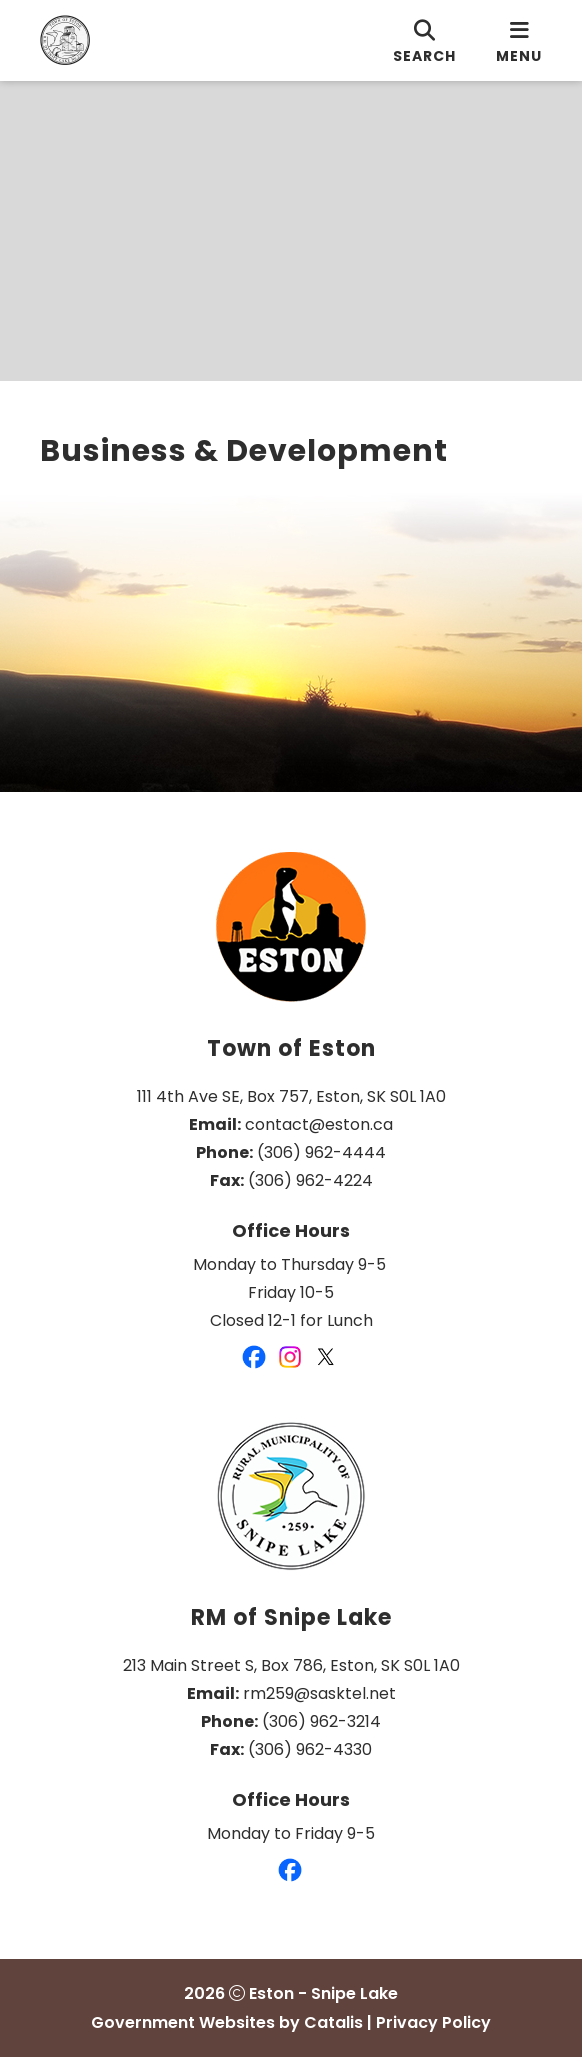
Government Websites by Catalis (227, 2022)
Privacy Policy (433, 2022)
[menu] (519, 40)
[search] (424, 40)
